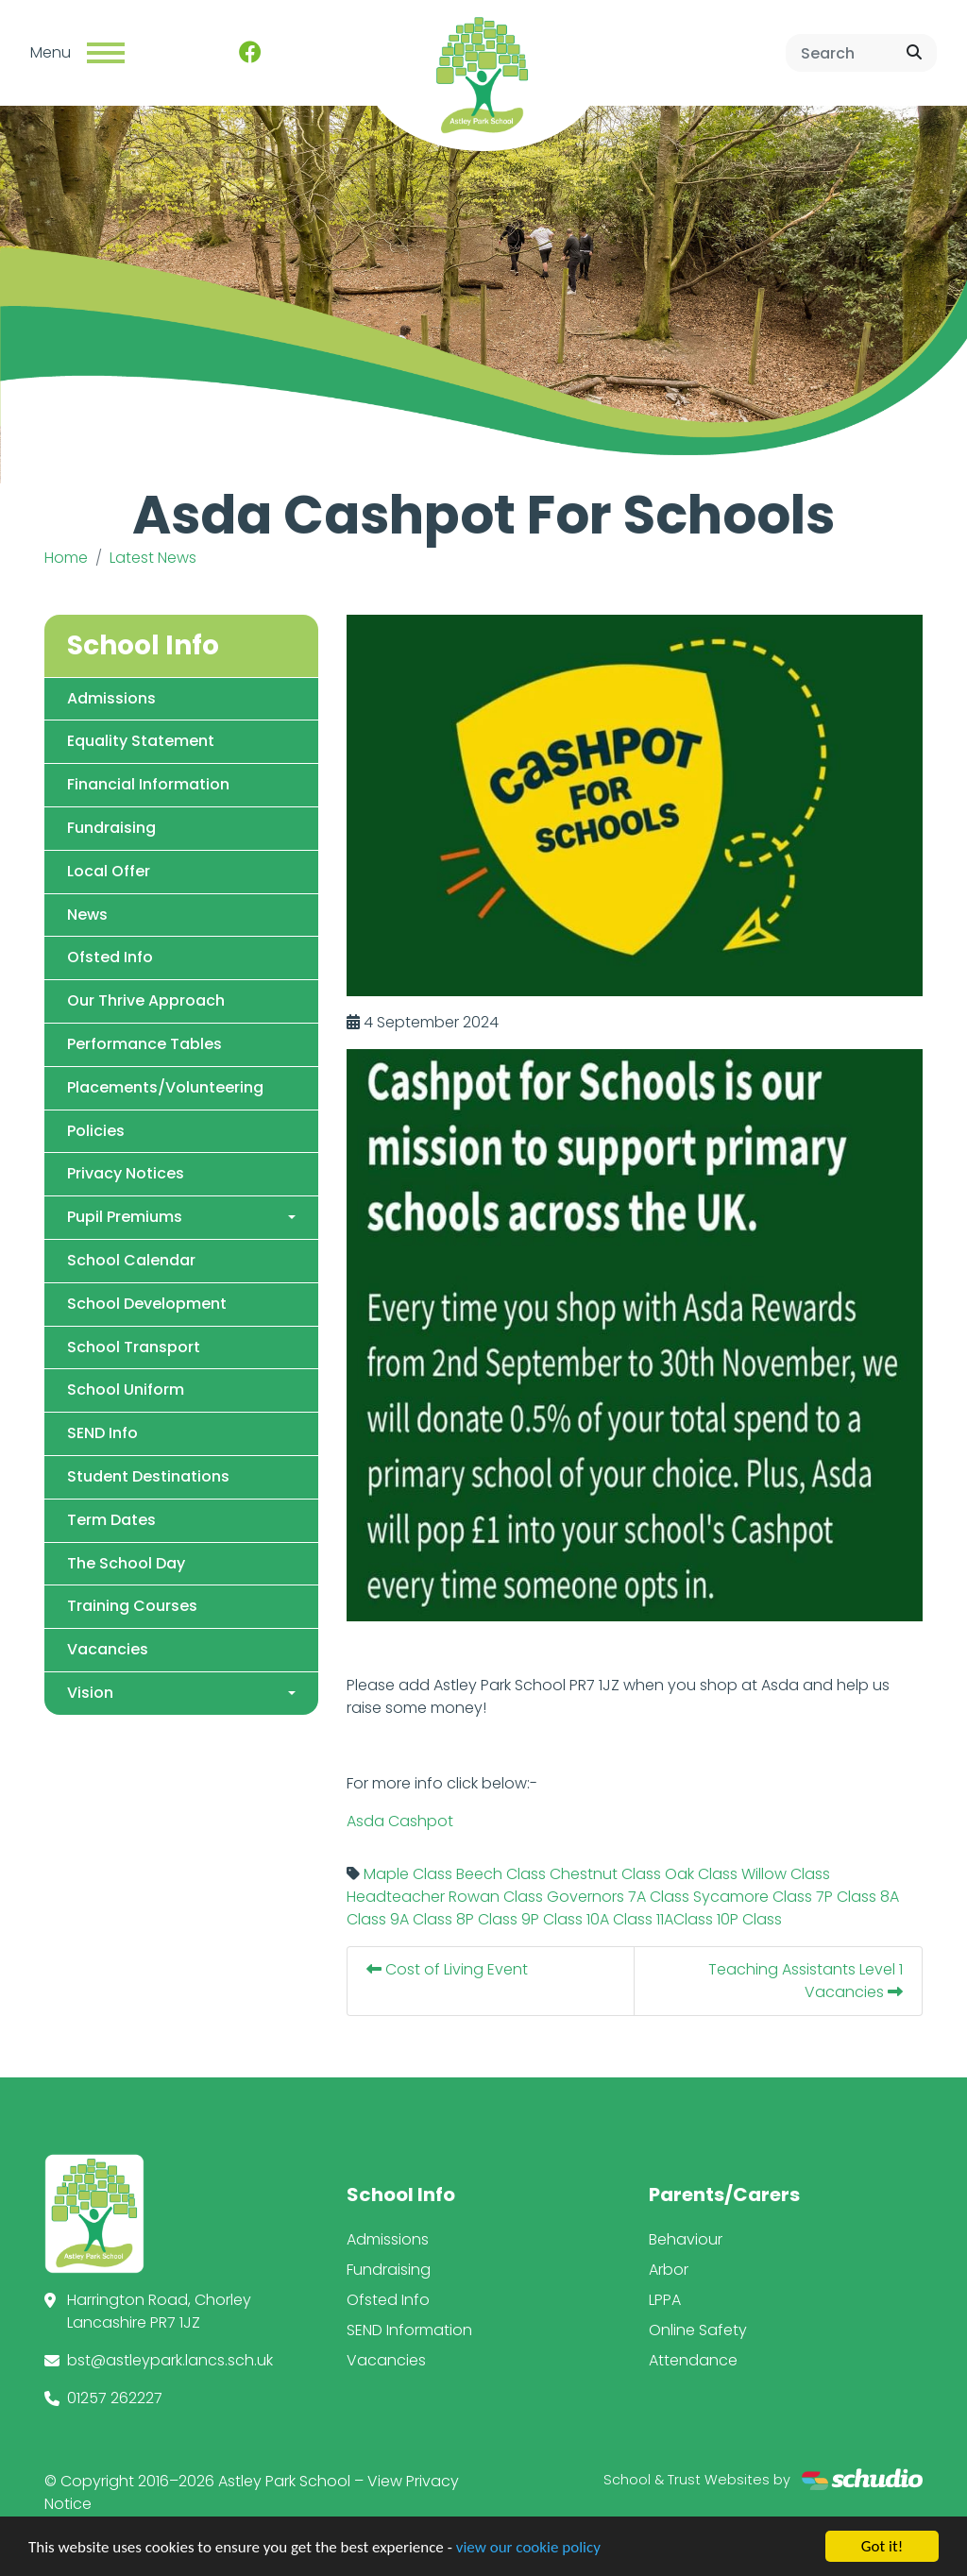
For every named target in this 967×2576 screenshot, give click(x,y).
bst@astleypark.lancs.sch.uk (170, 2360)
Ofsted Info (110, 958)
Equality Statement (140, 742)
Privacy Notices (125, 1174)
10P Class (749, 1920)
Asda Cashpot (400, 1822)
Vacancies (107, 1649)
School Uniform (125, 1390)
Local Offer (108, 871)
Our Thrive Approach (146, 1000)
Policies (96, 1131)
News (87, 914)
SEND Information (409, 2330)
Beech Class (501, 1875)
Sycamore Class (752, 1897)
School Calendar (131, 1260)
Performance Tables (144, 1044)
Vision (90, 1692)
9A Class (421, 1920)
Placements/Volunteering (165, 1087)
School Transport (133, 1347)
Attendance (693, 2360)
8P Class (486, 1920)
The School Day (126, 1563)
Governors (585, 1897)
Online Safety (698, 2330)
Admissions (111, 698)
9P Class (552, 1920)
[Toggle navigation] (106, 53)
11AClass (684, 1920)
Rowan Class (496, 1897)
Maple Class (408, 1875)
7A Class (658, 1897)
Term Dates (111, 1520)
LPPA (665, 2300)
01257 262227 (114, 2398)
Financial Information (148, 784)
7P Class (846, 1897)
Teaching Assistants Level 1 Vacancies (805, 1981)
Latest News (153, 557)
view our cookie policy (528, 2552)
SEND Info (102, 1433)
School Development (147, 1303)
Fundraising (111, 828)
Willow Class (785, 1875)
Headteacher (396, 1897)
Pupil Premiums (124, 1217)
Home (66, 557)
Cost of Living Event (447, 1970)
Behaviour (685, 2239)
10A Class (619, 1920)
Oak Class (701, 1875)
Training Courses (132, 1607)
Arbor (668, 2269)
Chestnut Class (605, 1875)
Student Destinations (148, 1476)
